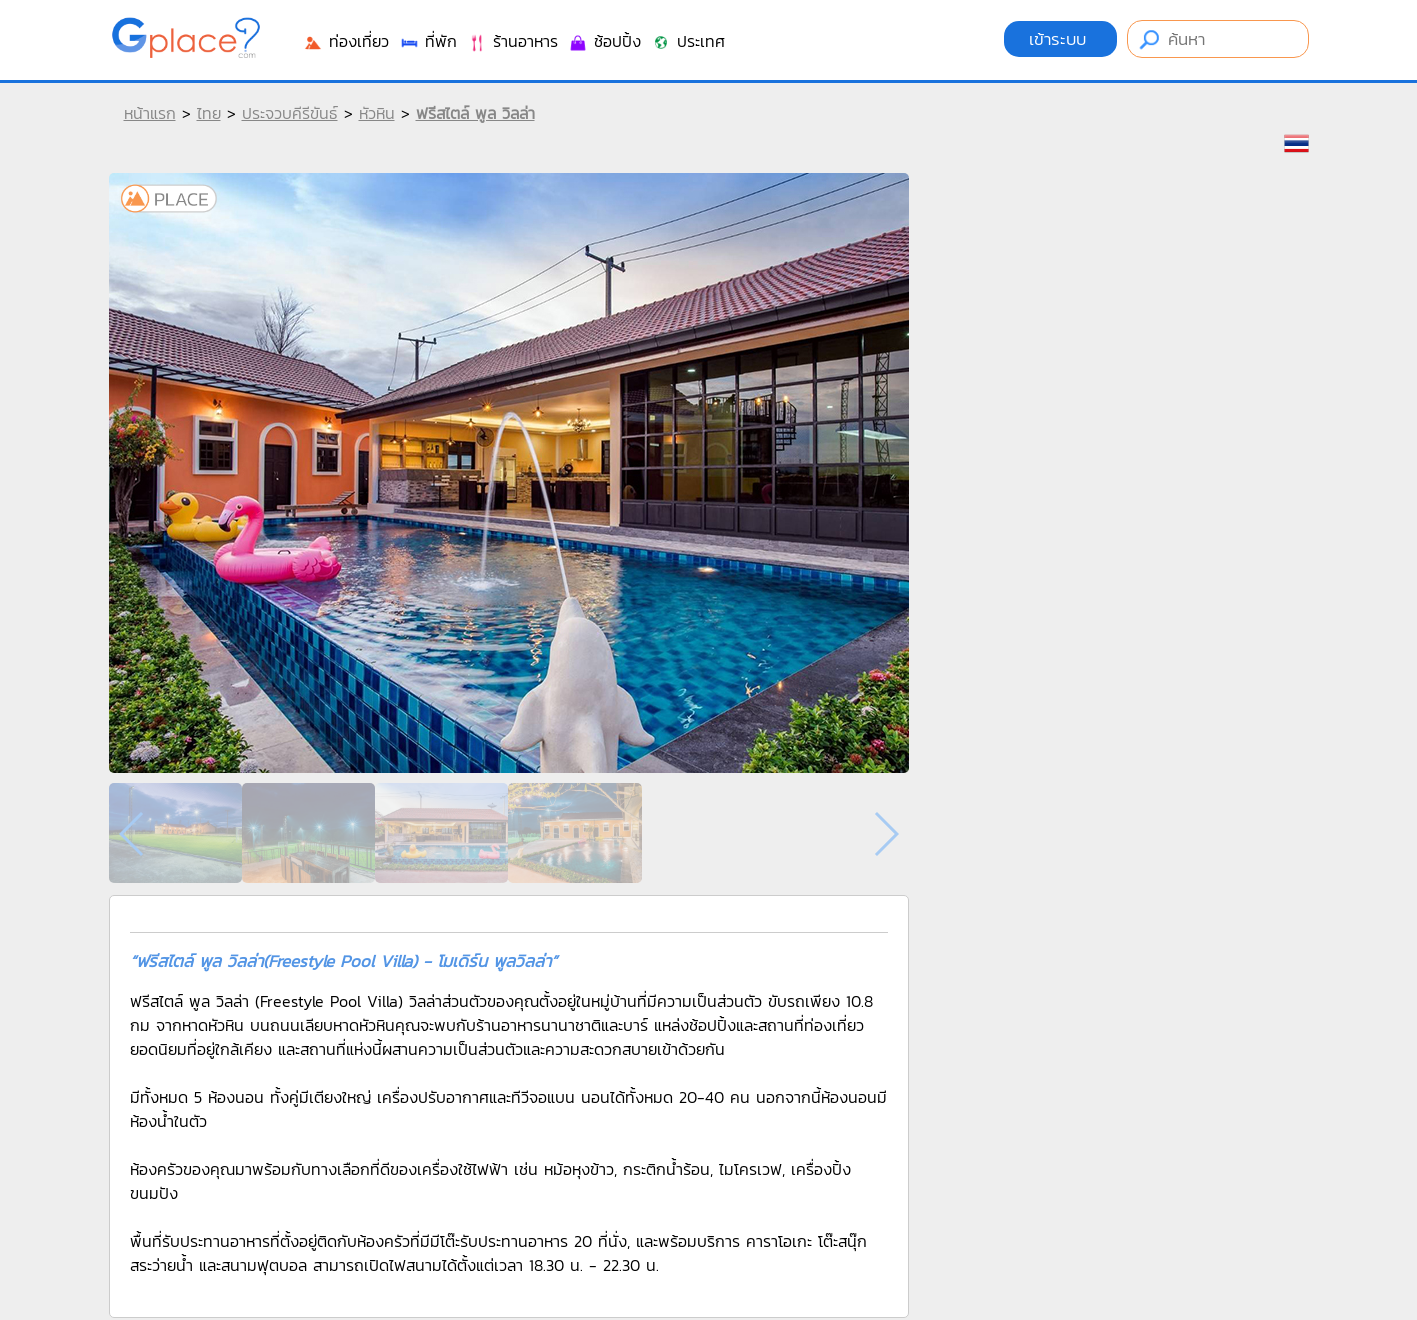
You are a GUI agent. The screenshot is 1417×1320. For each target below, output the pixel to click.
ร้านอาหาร (512, 41)
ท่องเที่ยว (346, 41)
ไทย (209, 113)
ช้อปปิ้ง (604, 41)
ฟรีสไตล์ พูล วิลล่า (475, 113)
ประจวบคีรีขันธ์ (290, 113)
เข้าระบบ (1060, 39)
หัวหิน (377, 113)
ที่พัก (428, 41)
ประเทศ (688, 41)
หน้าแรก (150, 113)
